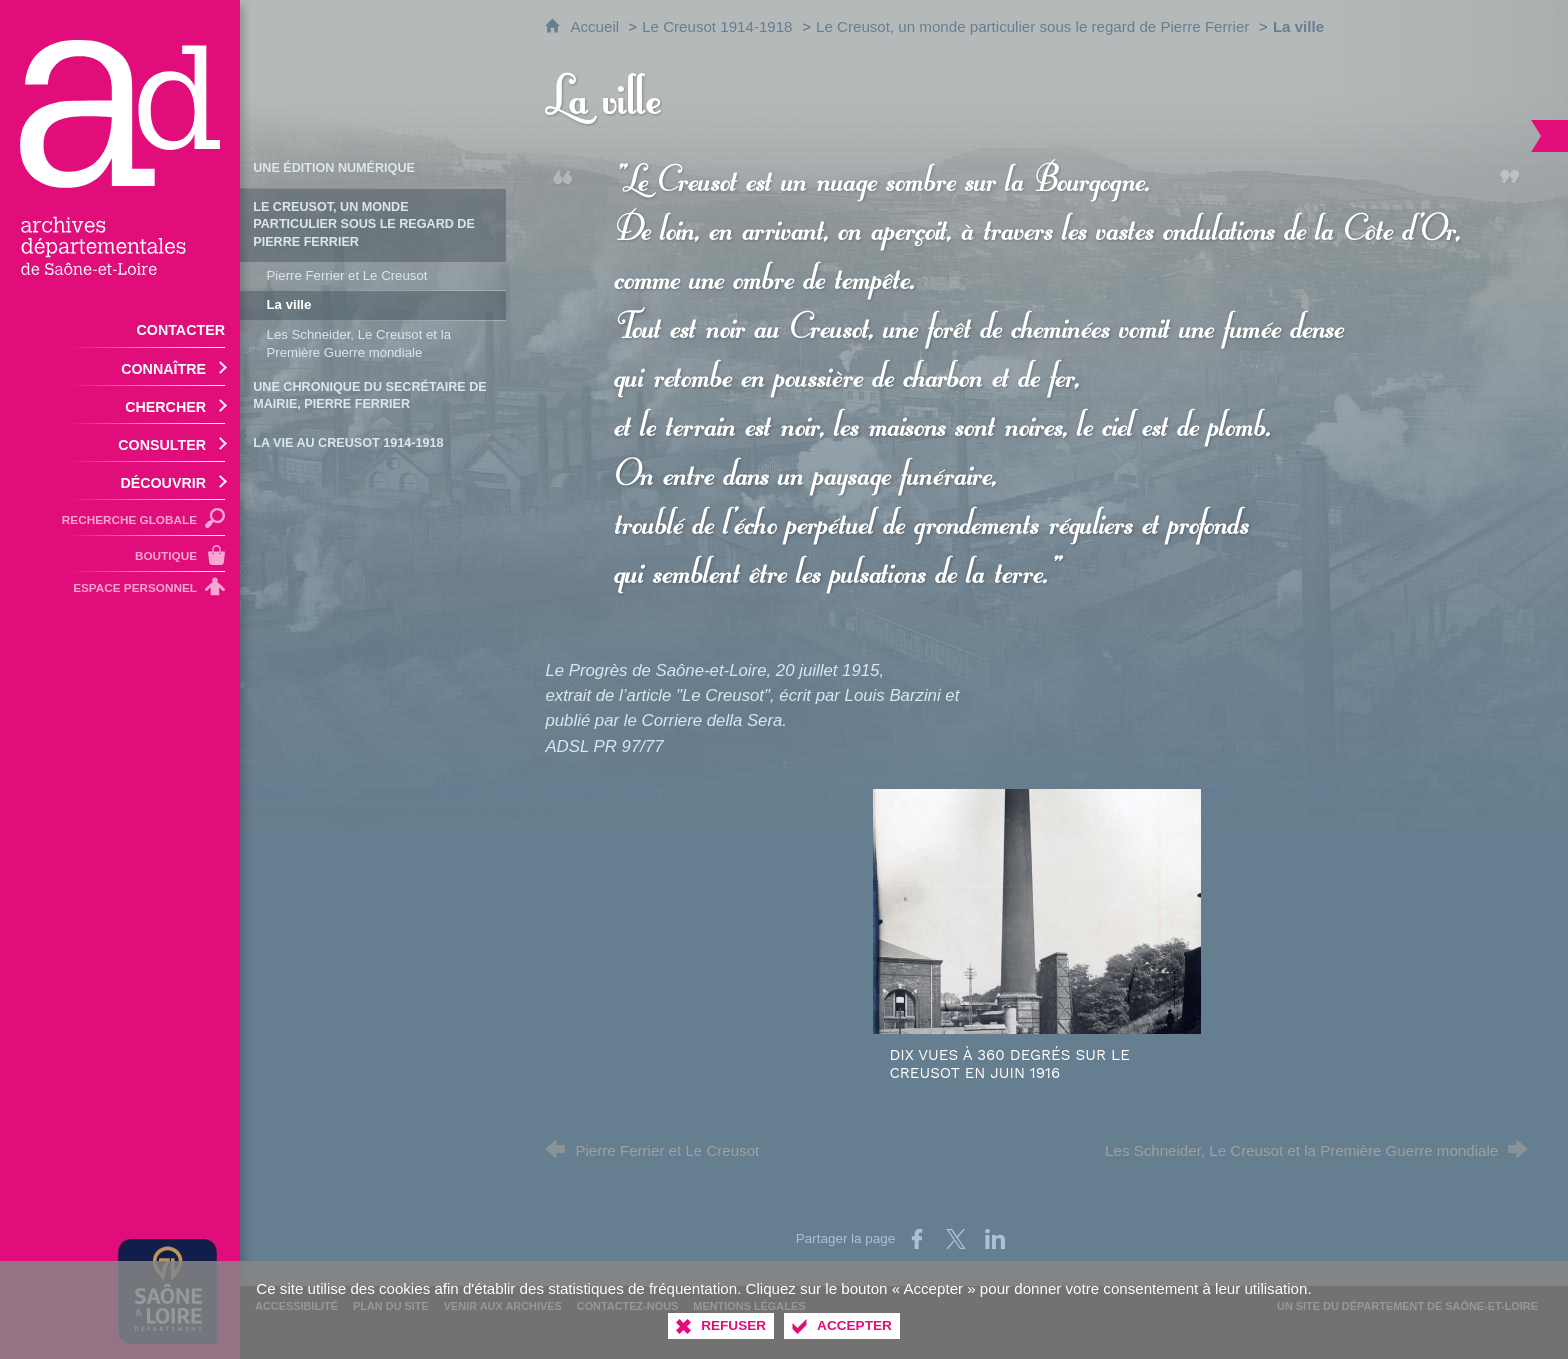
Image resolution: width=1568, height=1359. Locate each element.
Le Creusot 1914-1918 (717, 26)
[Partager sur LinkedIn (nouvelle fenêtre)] (995, 1239)
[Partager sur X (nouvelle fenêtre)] (956, 1239)
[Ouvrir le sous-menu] (120, 367)
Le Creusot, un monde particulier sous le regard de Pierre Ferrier (1032, 26)
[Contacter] (120, 328)
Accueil (596, 26)
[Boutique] (120, 554)
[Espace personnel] (120, 590)
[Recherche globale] (120, 518)
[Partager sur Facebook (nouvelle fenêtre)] (917, 1239)
